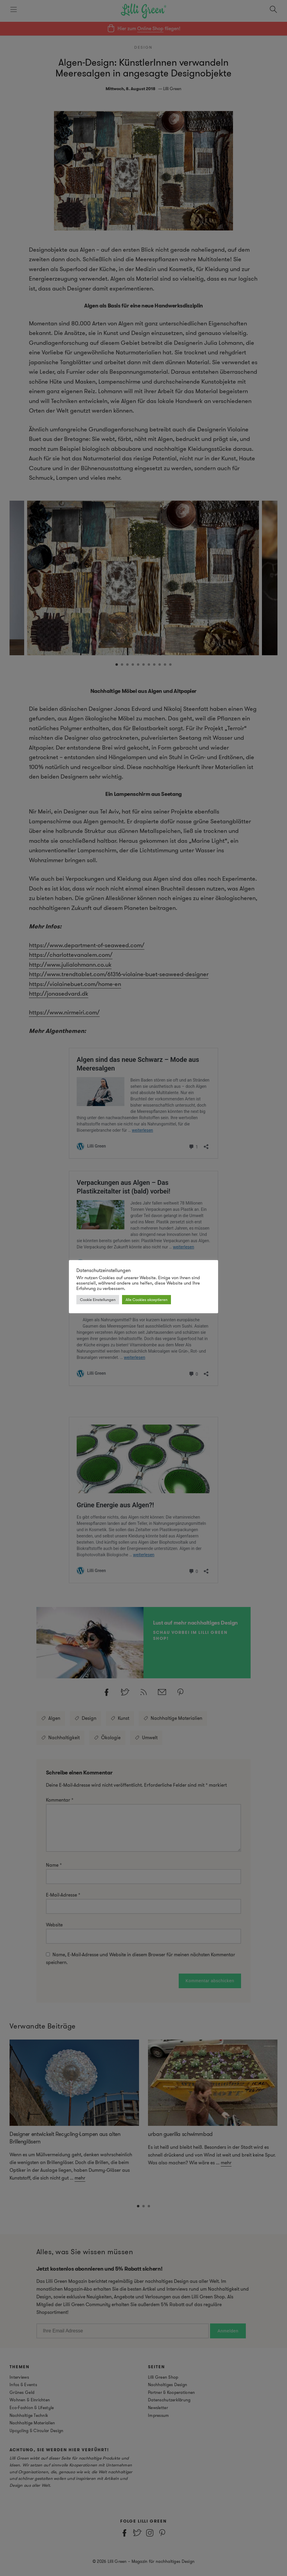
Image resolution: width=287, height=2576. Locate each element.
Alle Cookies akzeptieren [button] (146, 1299)
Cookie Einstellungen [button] (97, 1299)
